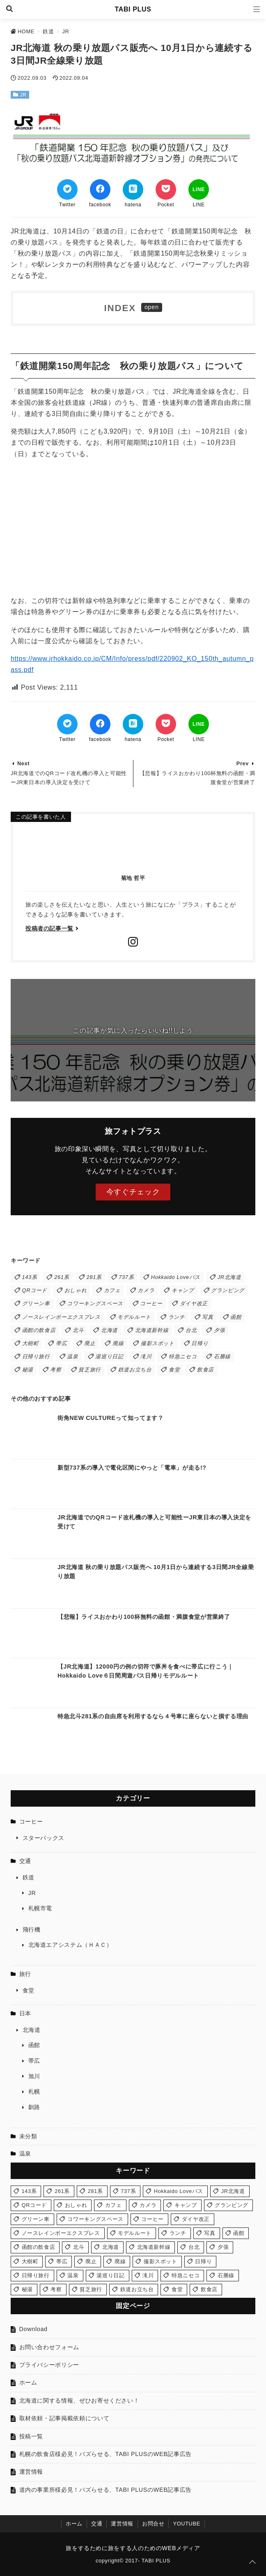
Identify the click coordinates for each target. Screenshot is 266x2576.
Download (33, 2329)
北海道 (32, 2030)
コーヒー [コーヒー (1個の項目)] (151, 1303)
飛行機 (32, 1929)
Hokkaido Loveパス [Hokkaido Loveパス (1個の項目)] (175, 1277)
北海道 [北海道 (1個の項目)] (109, 1330)
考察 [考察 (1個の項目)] (55, 1369)
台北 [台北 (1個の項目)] (191, 1330)
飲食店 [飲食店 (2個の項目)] (205, 1369)
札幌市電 (40, 1908)
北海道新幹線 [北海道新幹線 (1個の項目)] (152, 1330)
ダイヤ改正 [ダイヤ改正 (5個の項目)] (194, 1303)
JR (23, 95)
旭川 (34, 2076)
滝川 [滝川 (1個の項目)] (145, 1356)
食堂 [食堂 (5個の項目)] (174, 1369)
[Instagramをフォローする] (133, 942)
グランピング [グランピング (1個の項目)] (228, 1290)
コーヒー (31, 1821)
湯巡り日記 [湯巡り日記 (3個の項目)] (109, 1356)
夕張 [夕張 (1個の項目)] (219, 1330)
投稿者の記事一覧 (49, 928)
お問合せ (153, 2524)
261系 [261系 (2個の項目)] (61, 1277)
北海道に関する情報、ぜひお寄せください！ (79, 2400)
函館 (34, 2045)
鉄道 (28, 1877)
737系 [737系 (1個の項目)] (126, 1277)
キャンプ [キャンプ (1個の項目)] (183, 1290)
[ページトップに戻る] (252, 2562)
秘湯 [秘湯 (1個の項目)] (27, 1369)
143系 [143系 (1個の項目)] (29, 1277)
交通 (25, 1861)
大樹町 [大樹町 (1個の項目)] (30, 1343)
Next (23, 763)
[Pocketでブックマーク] (166, 189)
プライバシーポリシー (49, 2364)
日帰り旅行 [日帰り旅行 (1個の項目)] (36, 1356)
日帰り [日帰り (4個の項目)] (199, 1343)
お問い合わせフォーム (49, 2347)
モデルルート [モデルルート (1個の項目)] (134, 1317)
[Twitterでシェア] (67, 189)
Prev (242, 763)
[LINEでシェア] (198, 189)
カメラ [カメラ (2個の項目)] (146, 1290)
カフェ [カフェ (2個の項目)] (112, 1290)
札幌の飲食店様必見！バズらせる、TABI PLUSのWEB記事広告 (105, 2454)
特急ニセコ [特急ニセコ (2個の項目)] (183, 1356)
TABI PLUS (133, 9)
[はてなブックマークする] (133, 189)
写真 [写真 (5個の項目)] (207, 1317)
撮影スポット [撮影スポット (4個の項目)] (157, 1343)
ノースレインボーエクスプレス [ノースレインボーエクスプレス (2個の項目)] (61, 1317)
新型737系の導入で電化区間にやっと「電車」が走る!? (131, 1467)
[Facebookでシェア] (100, 189)
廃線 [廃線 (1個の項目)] (118, 1343)
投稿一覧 (31, 2436)
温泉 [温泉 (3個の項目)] (72, 1356)
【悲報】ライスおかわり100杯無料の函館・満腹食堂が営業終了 (143, 1616)
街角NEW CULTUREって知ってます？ (110, 1418)
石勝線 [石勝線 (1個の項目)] (222, 1356)
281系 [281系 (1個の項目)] (94, 1277)
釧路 (34, 2107)
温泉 (25, 2153)
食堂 (28, 1990)
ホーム (28, 2382)
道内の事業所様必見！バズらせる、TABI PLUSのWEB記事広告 (105, 2489)
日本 (25, 2013)
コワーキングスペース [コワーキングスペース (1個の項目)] (95, 1303)
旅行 (25, 1974)
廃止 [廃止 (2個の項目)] (89, 1343)
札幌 (34, 2091)
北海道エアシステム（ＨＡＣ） (70, 1944)
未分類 (28, 2136)
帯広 (34, 2060)
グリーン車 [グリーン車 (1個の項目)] (36, 1303)
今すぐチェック (133, 1192)
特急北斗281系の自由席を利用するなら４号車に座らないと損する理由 (152, 1716)
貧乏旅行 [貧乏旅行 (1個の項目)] (89, 1369)
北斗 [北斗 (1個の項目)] (78, 1330)
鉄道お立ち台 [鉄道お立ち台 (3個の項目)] (135, 1369)
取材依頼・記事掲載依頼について (64, 2418)
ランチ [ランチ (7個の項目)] (176, 1317)
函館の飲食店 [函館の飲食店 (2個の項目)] (39, 1330)
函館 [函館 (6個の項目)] (235, 1317)
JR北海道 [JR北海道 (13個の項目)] (229, 1277)
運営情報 (31, 2471)
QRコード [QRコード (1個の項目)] (34, 1290)
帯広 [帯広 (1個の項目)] (61, 1343)
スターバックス (43, 1838)
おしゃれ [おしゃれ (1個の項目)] (75, 1290)
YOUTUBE (186, 2524)
